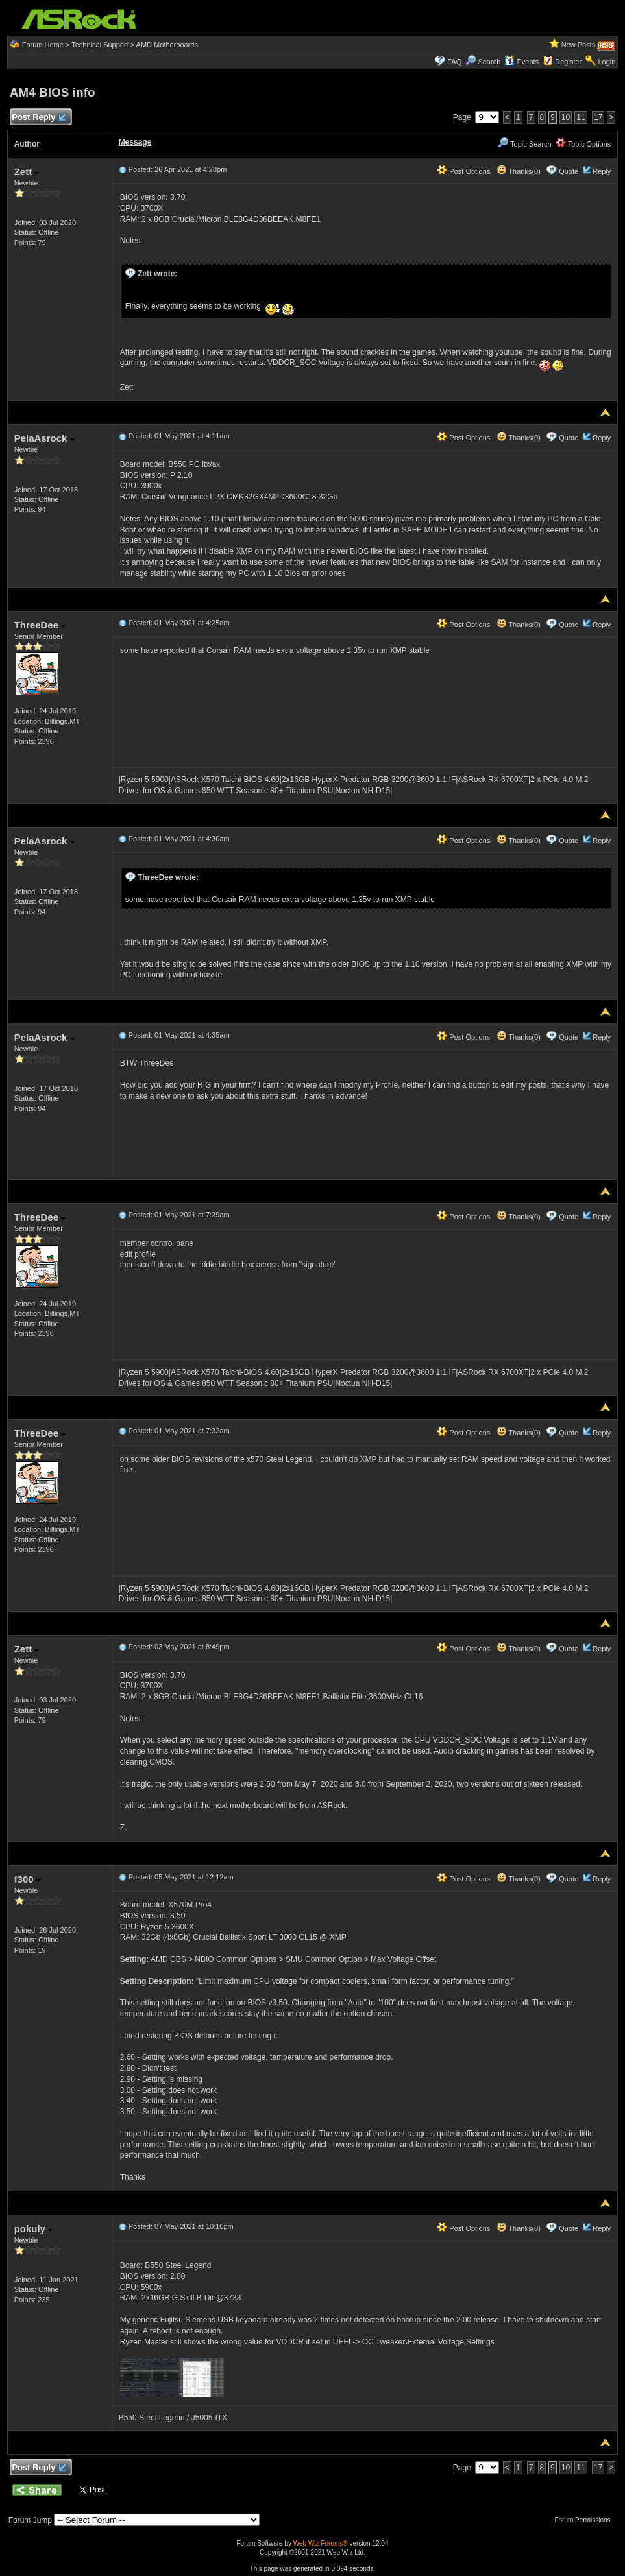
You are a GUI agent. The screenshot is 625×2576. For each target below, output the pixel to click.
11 (580, 117)
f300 (27, 1879)
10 (565, 117)
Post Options (463, 171)
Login (606, 62)
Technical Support (99, 45)
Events (521, 62)
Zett (27, 171)
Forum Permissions (585, 2519)
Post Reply (39, 117)
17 (598, 117)
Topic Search (524, 144)
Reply (602, 171)
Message (135, 142)
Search (489, 62)
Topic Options (583, 144)
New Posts (578, 45)
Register (568, 62)
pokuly (33, 2228)
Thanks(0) (518, 171)
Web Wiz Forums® (320, 2543)
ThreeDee (40, 624)
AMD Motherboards (167, 45)
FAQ (454, 62)
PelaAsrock (44, 438)
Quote (568, 171)
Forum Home (43, 45)
